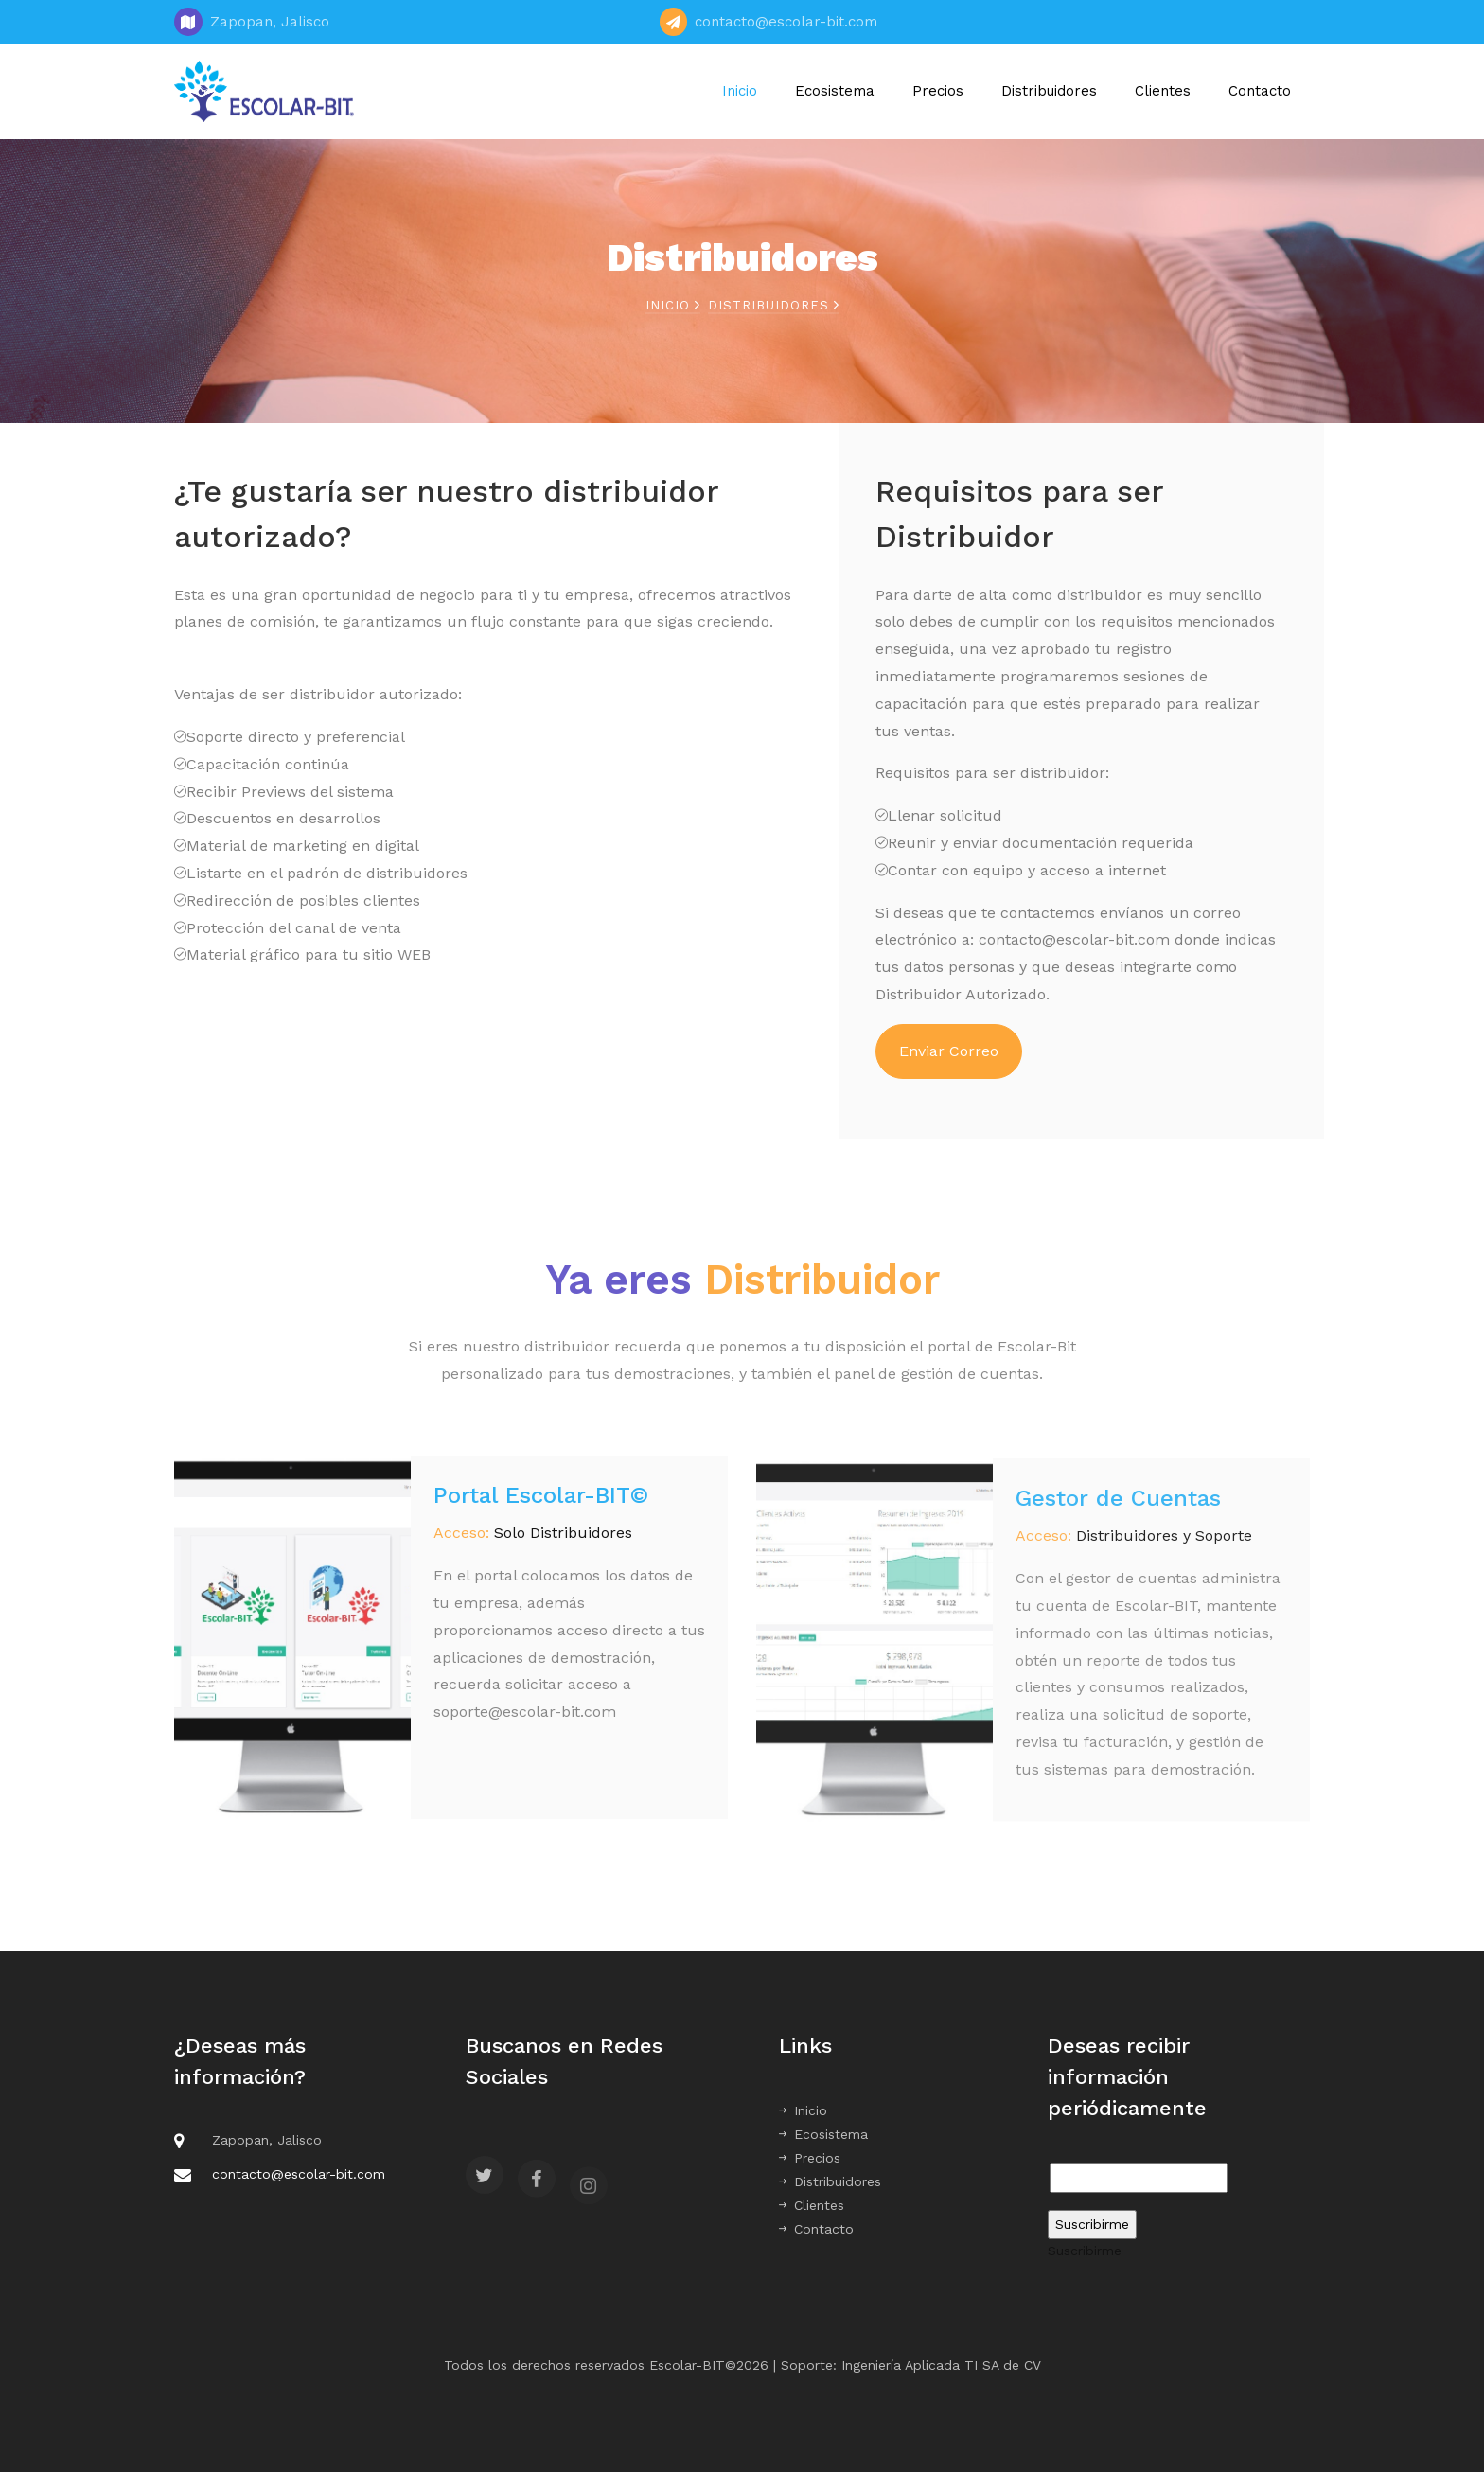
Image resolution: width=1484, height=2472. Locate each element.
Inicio (739, 90)
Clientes (1163, 90)
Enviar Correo (948, 1051)
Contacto (1259, 90)
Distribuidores (1049, 90)
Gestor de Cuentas (1118, 1514)
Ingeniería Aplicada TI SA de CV (941, 2365)
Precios (937, 90)
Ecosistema (834, 90)
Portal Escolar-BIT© (540, 1506)
